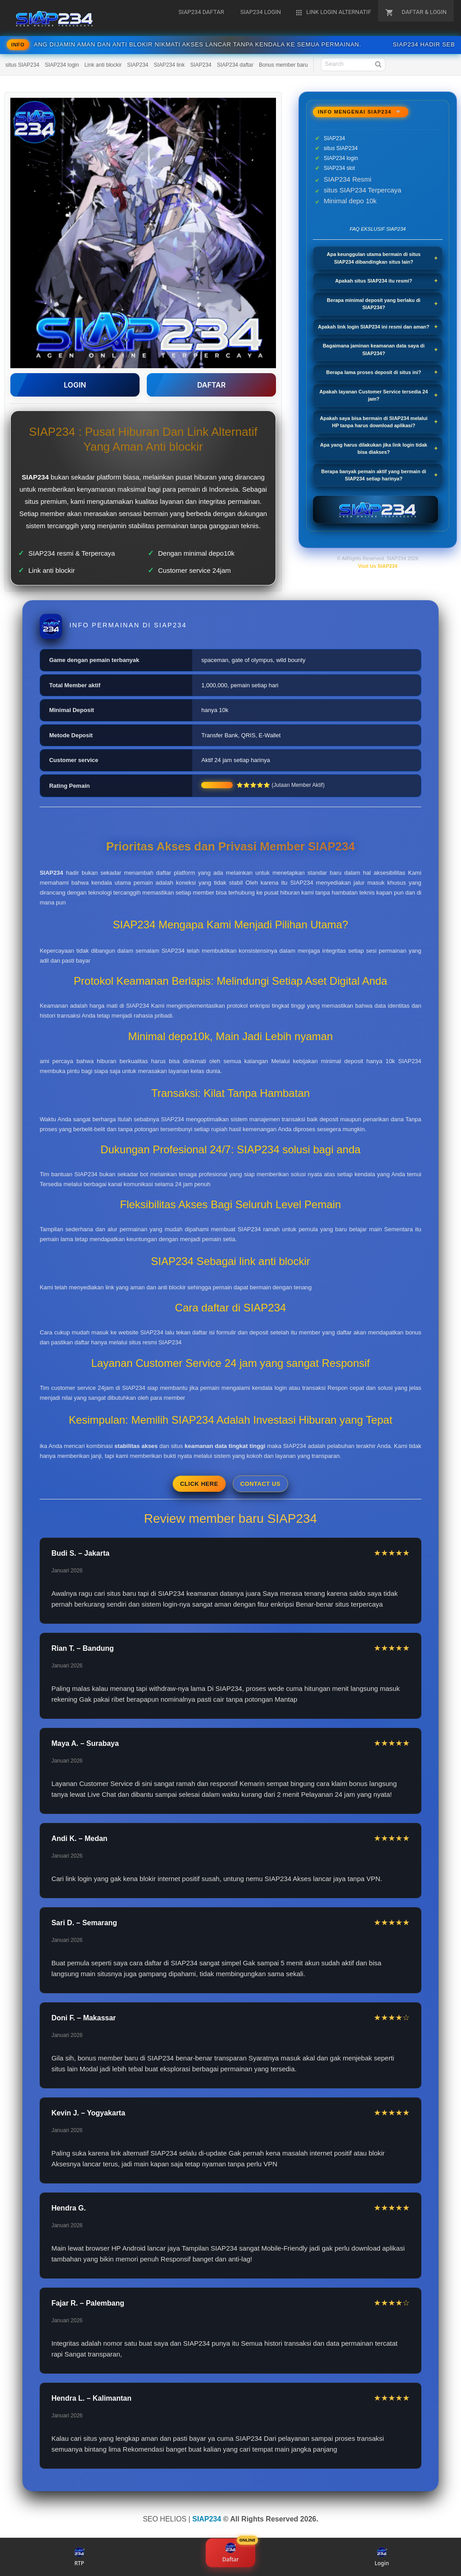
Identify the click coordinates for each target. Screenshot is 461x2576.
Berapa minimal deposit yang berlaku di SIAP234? (373, 304)
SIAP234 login (62, 65)
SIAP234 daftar (235, 65)
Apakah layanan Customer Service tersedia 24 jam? (374, 395)
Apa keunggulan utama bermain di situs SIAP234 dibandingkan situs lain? (373, 258)
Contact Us (260, 1483)
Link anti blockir (103, 65)
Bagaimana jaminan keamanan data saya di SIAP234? (374, 349)
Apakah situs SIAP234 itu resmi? (373, 280)
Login (382, 2557)
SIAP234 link (169, 65)
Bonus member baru (283, 65)
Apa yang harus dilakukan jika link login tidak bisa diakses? (373, 448)
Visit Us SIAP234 (377, 566)
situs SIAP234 (22, 65)
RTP (79, 2557)
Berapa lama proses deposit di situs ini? (373, 372)
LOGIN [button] (75, 384)
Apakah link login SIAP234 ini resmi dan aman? (373, 326)
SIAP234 (137, 65)
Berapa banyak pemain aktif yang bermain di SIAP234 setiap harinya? (373, 475)
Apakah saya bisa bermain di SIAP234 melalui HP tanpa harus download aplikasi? (373, 422)
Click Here (199, 1483)
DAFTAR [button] (211, 384)
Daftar (230, 2554)
